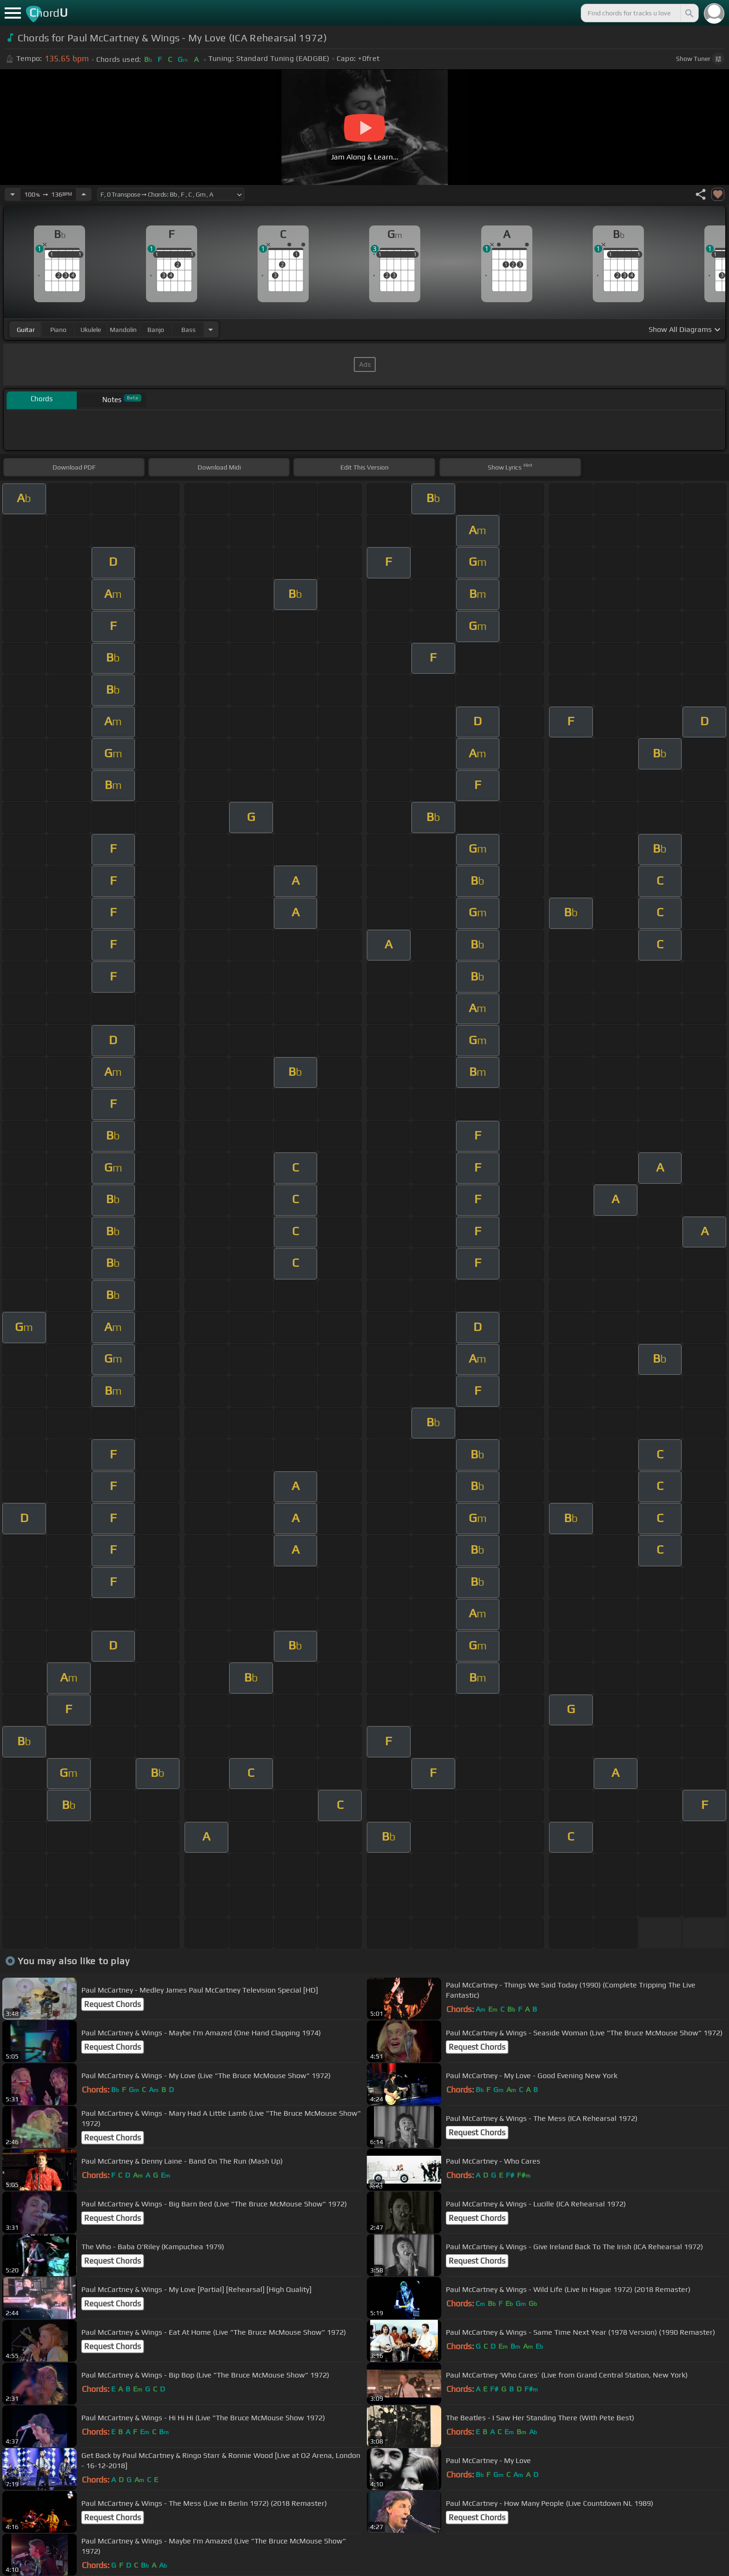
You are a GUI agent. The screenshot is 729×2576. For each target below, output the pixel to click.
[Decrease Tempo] (12, 194)
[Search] (688, 13)
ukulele (90, 329)
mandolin (123, 329)
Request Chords (112, 2004)
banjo (155, 329)
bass (188, 329)
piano (58, 329)
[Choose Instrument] (211, 329)
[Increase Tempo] (84, 194)
